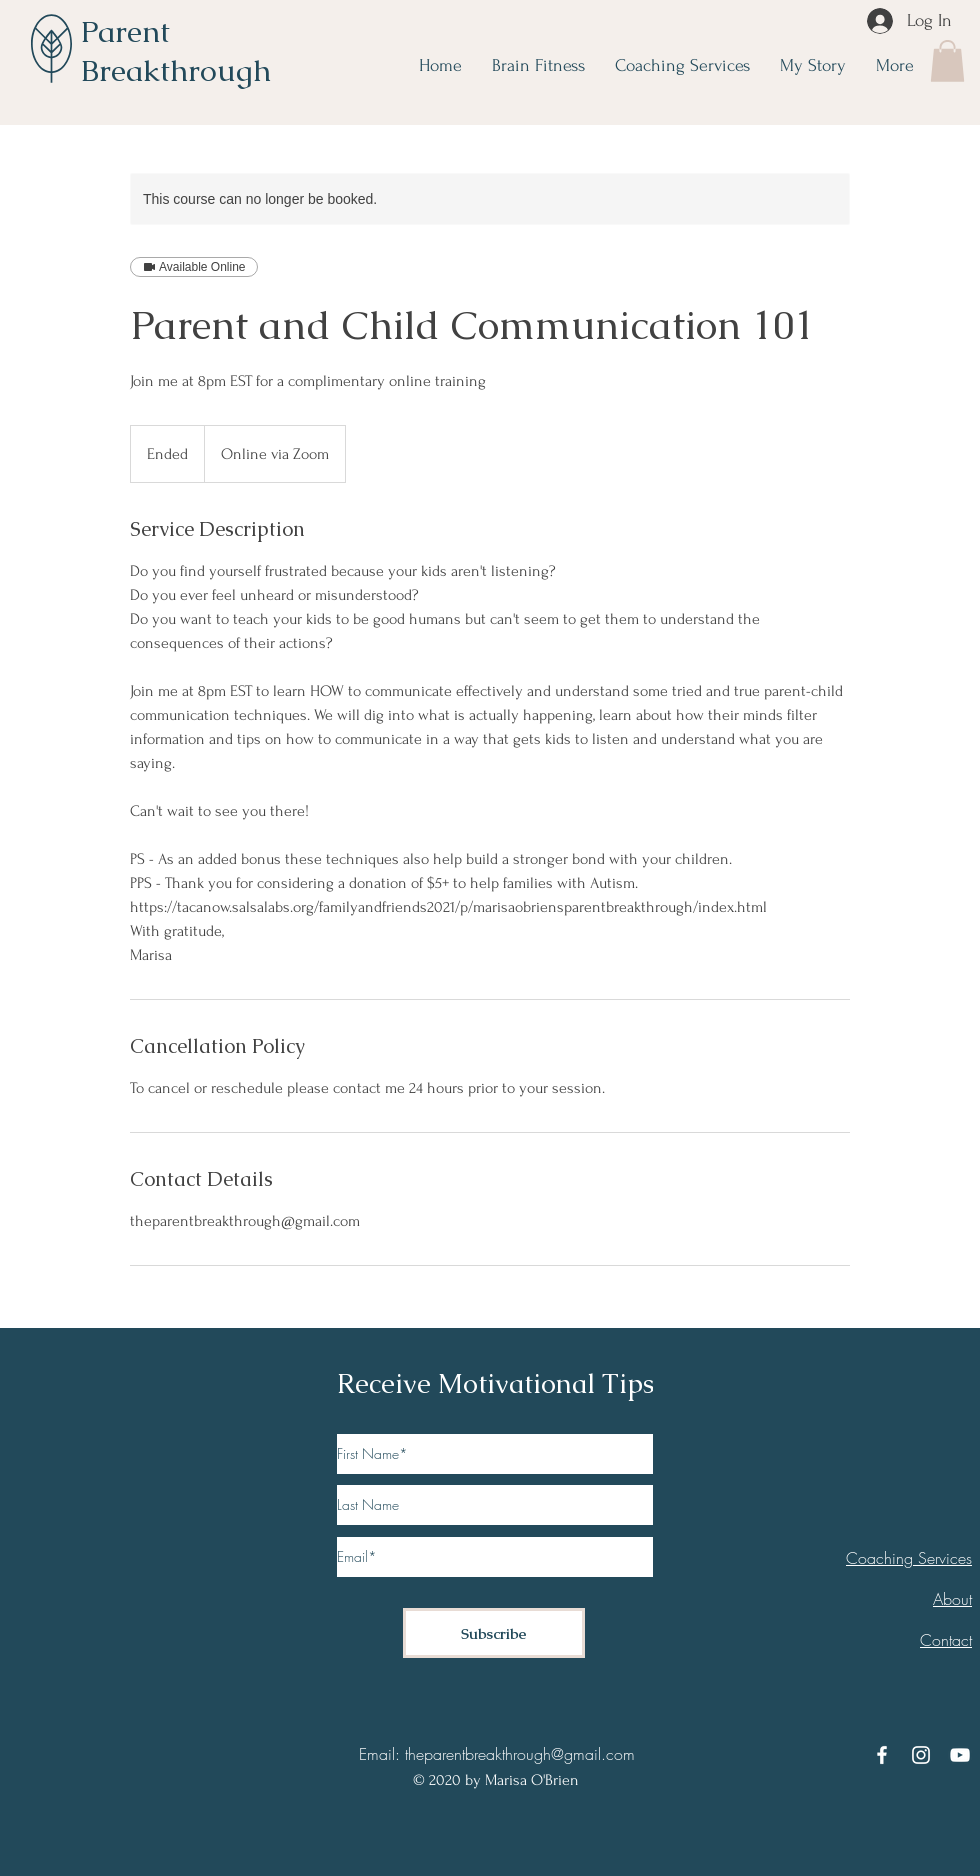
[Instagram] (921, 1755)
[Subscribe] (494, 1633)
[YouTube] (960, 1755)
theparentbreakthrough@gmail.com (520, 1754)
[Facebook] (882, 1755)
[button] (947, 61)
